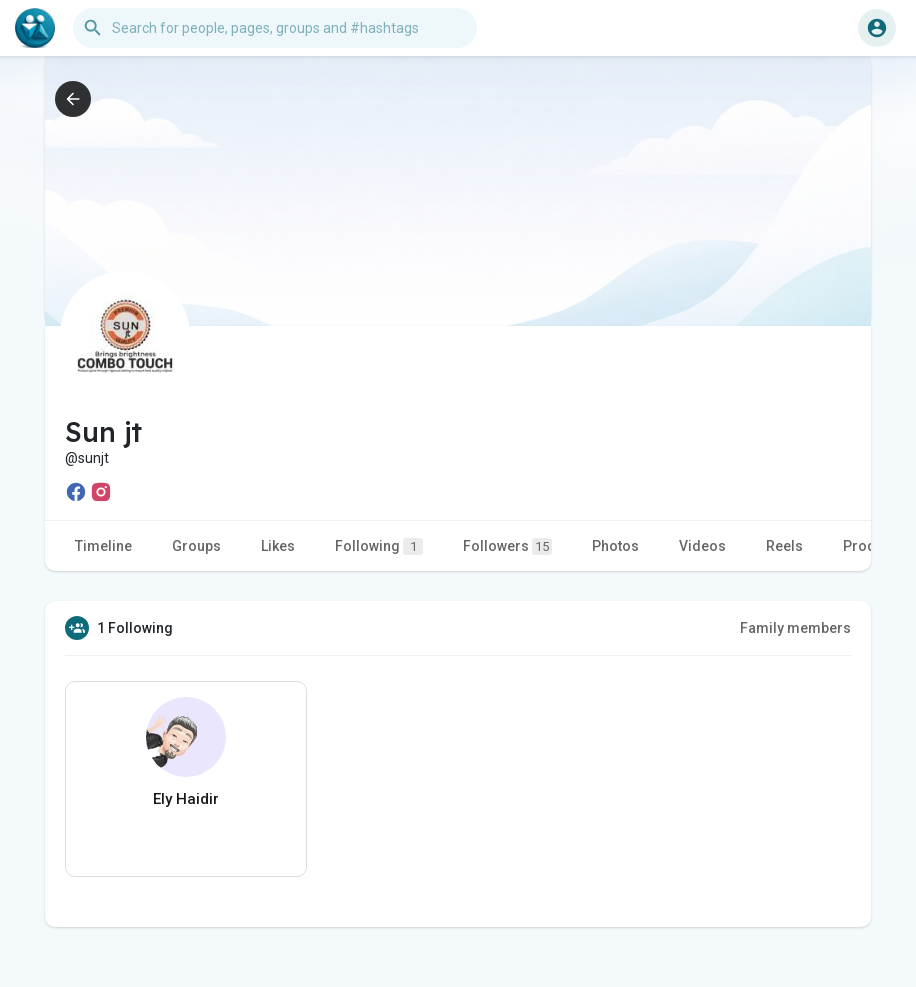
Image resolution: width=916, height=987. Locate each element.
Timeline (103, 546)
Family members (795, 628)
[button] (275, 28)
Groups (196, 546)
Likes (278, 546)
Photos (615, 546)
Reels (784, 546)
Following (379, 546)
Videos (702, 546)
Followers (507, 546)
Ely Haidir (186, 799)
